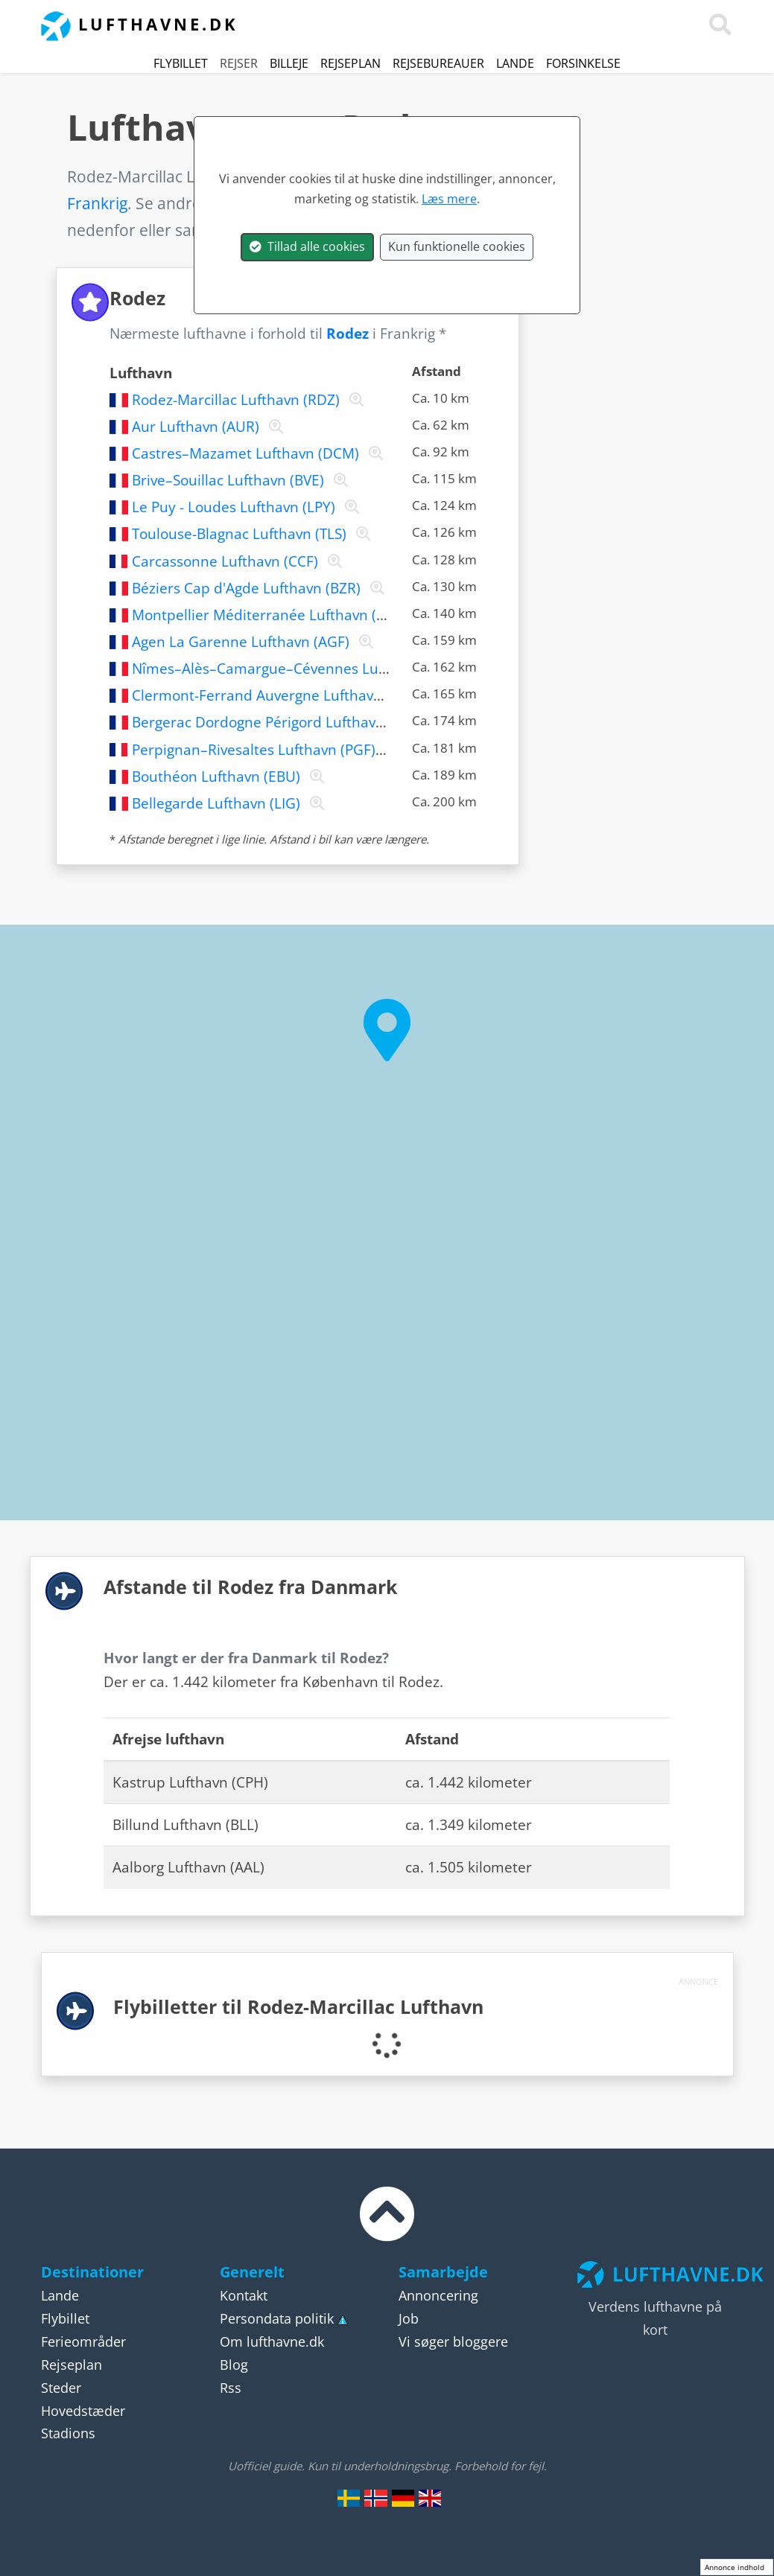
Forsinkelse (583, 63)
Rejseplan (350, 63)
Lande (515, 63)
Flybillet (180, 63)
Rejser (239, 63)
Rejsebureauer (438, 63)
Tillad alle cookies (307, 246)
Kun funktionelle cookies (456, 246)
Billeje (289, 63)
